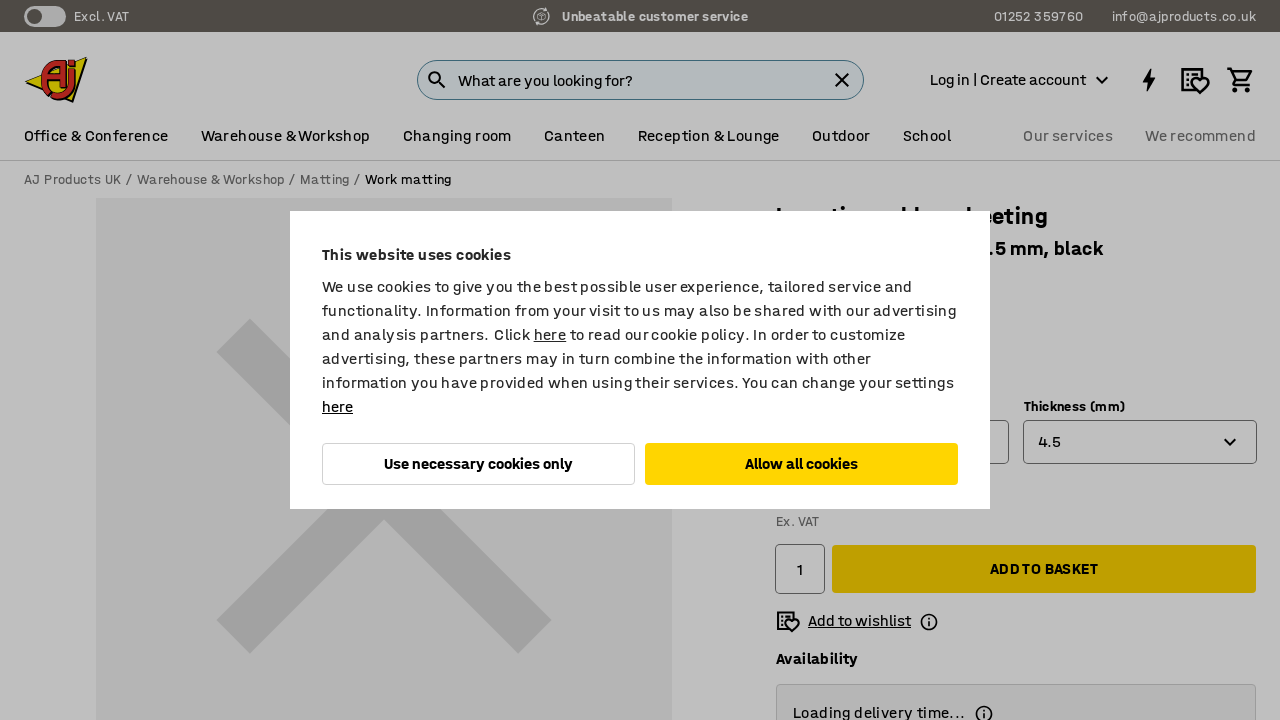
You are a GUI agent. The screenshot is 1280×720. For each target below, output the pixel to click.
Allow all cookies (801, 463)
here (550, 334)
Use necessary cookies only (478, 463)
